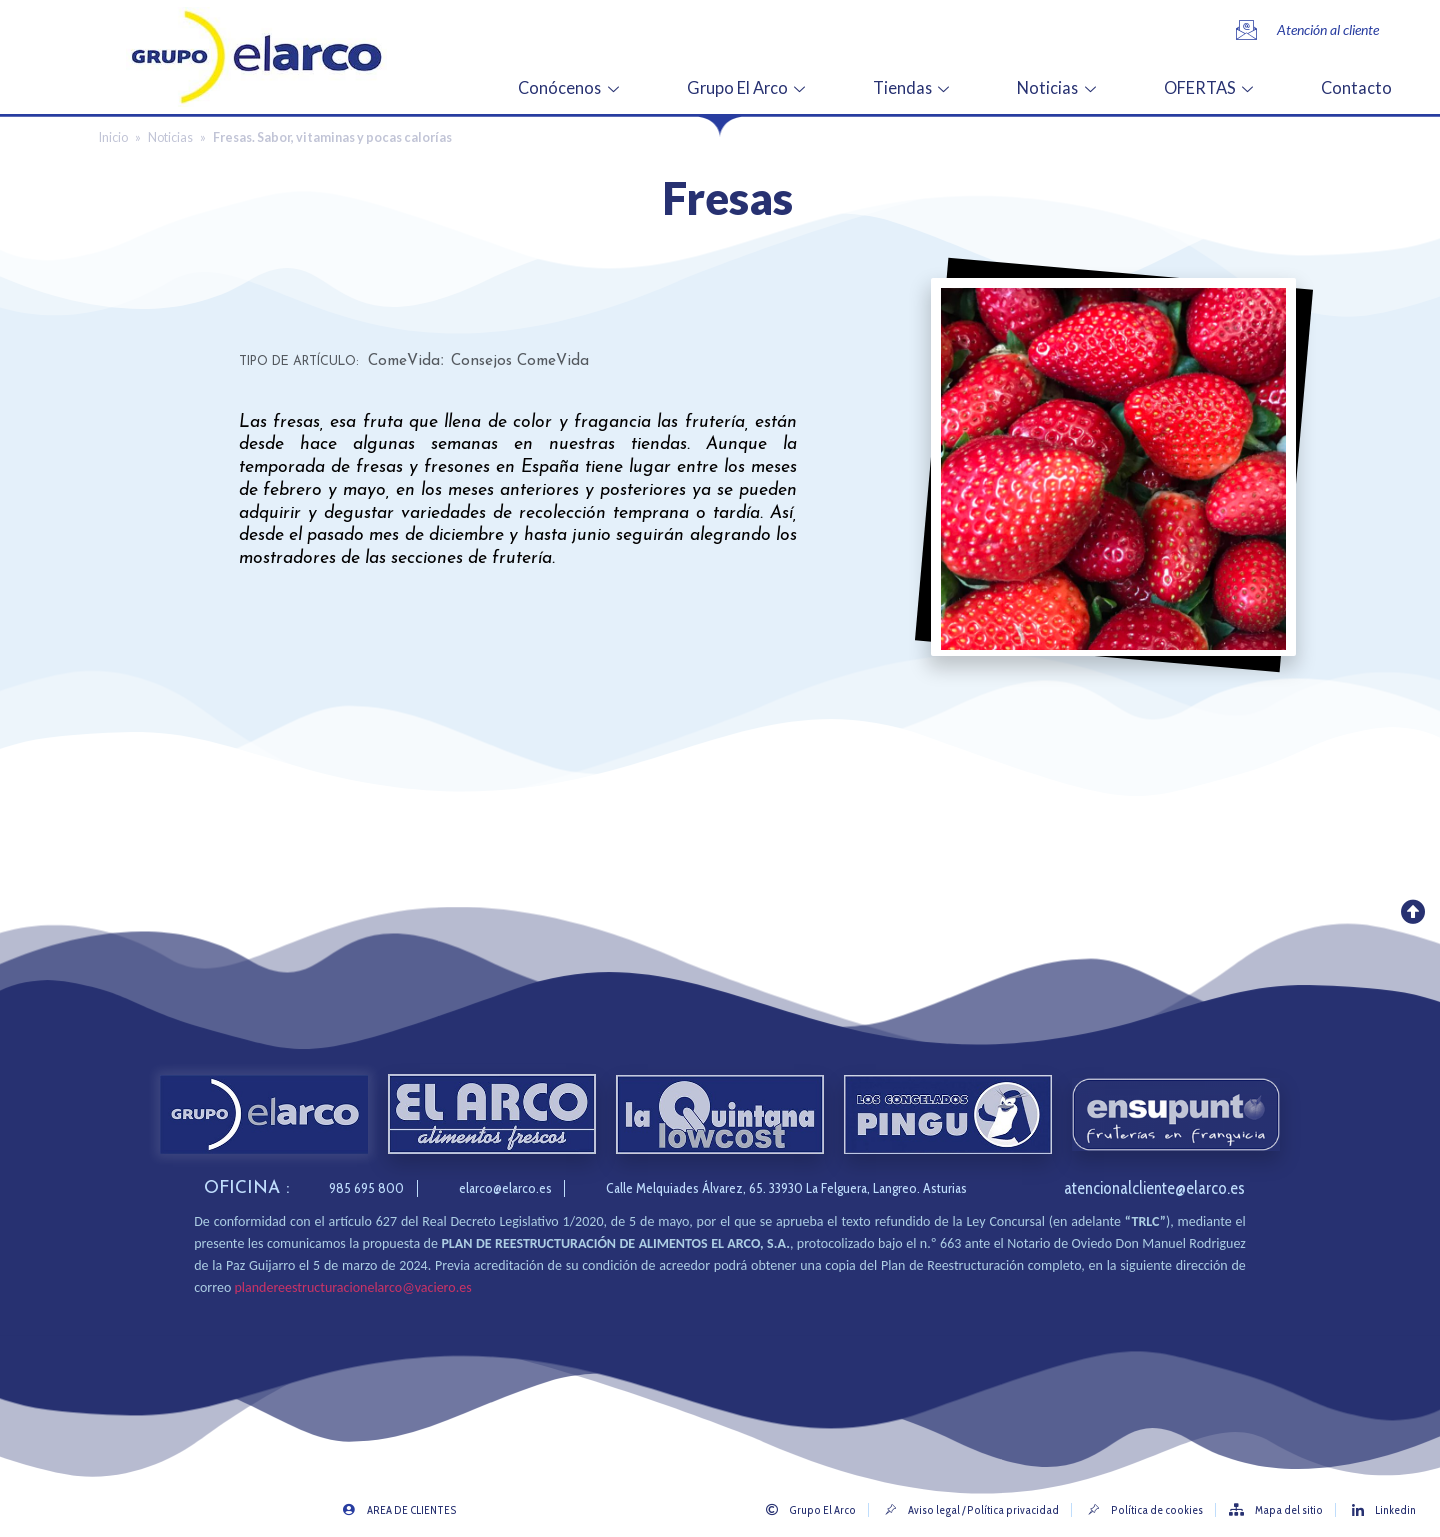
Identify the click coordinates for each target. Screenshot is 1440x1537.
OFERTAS (1218, 86)
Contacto (1357, 86)
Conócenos (605, 86)
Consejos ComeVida (520, 361)
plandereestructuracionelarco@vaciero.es (352, 1287)
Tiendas (931, 86)
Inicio (113, 137)
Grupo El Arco (773, 86)
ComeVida (404, 361)
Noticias (1072, 86)
